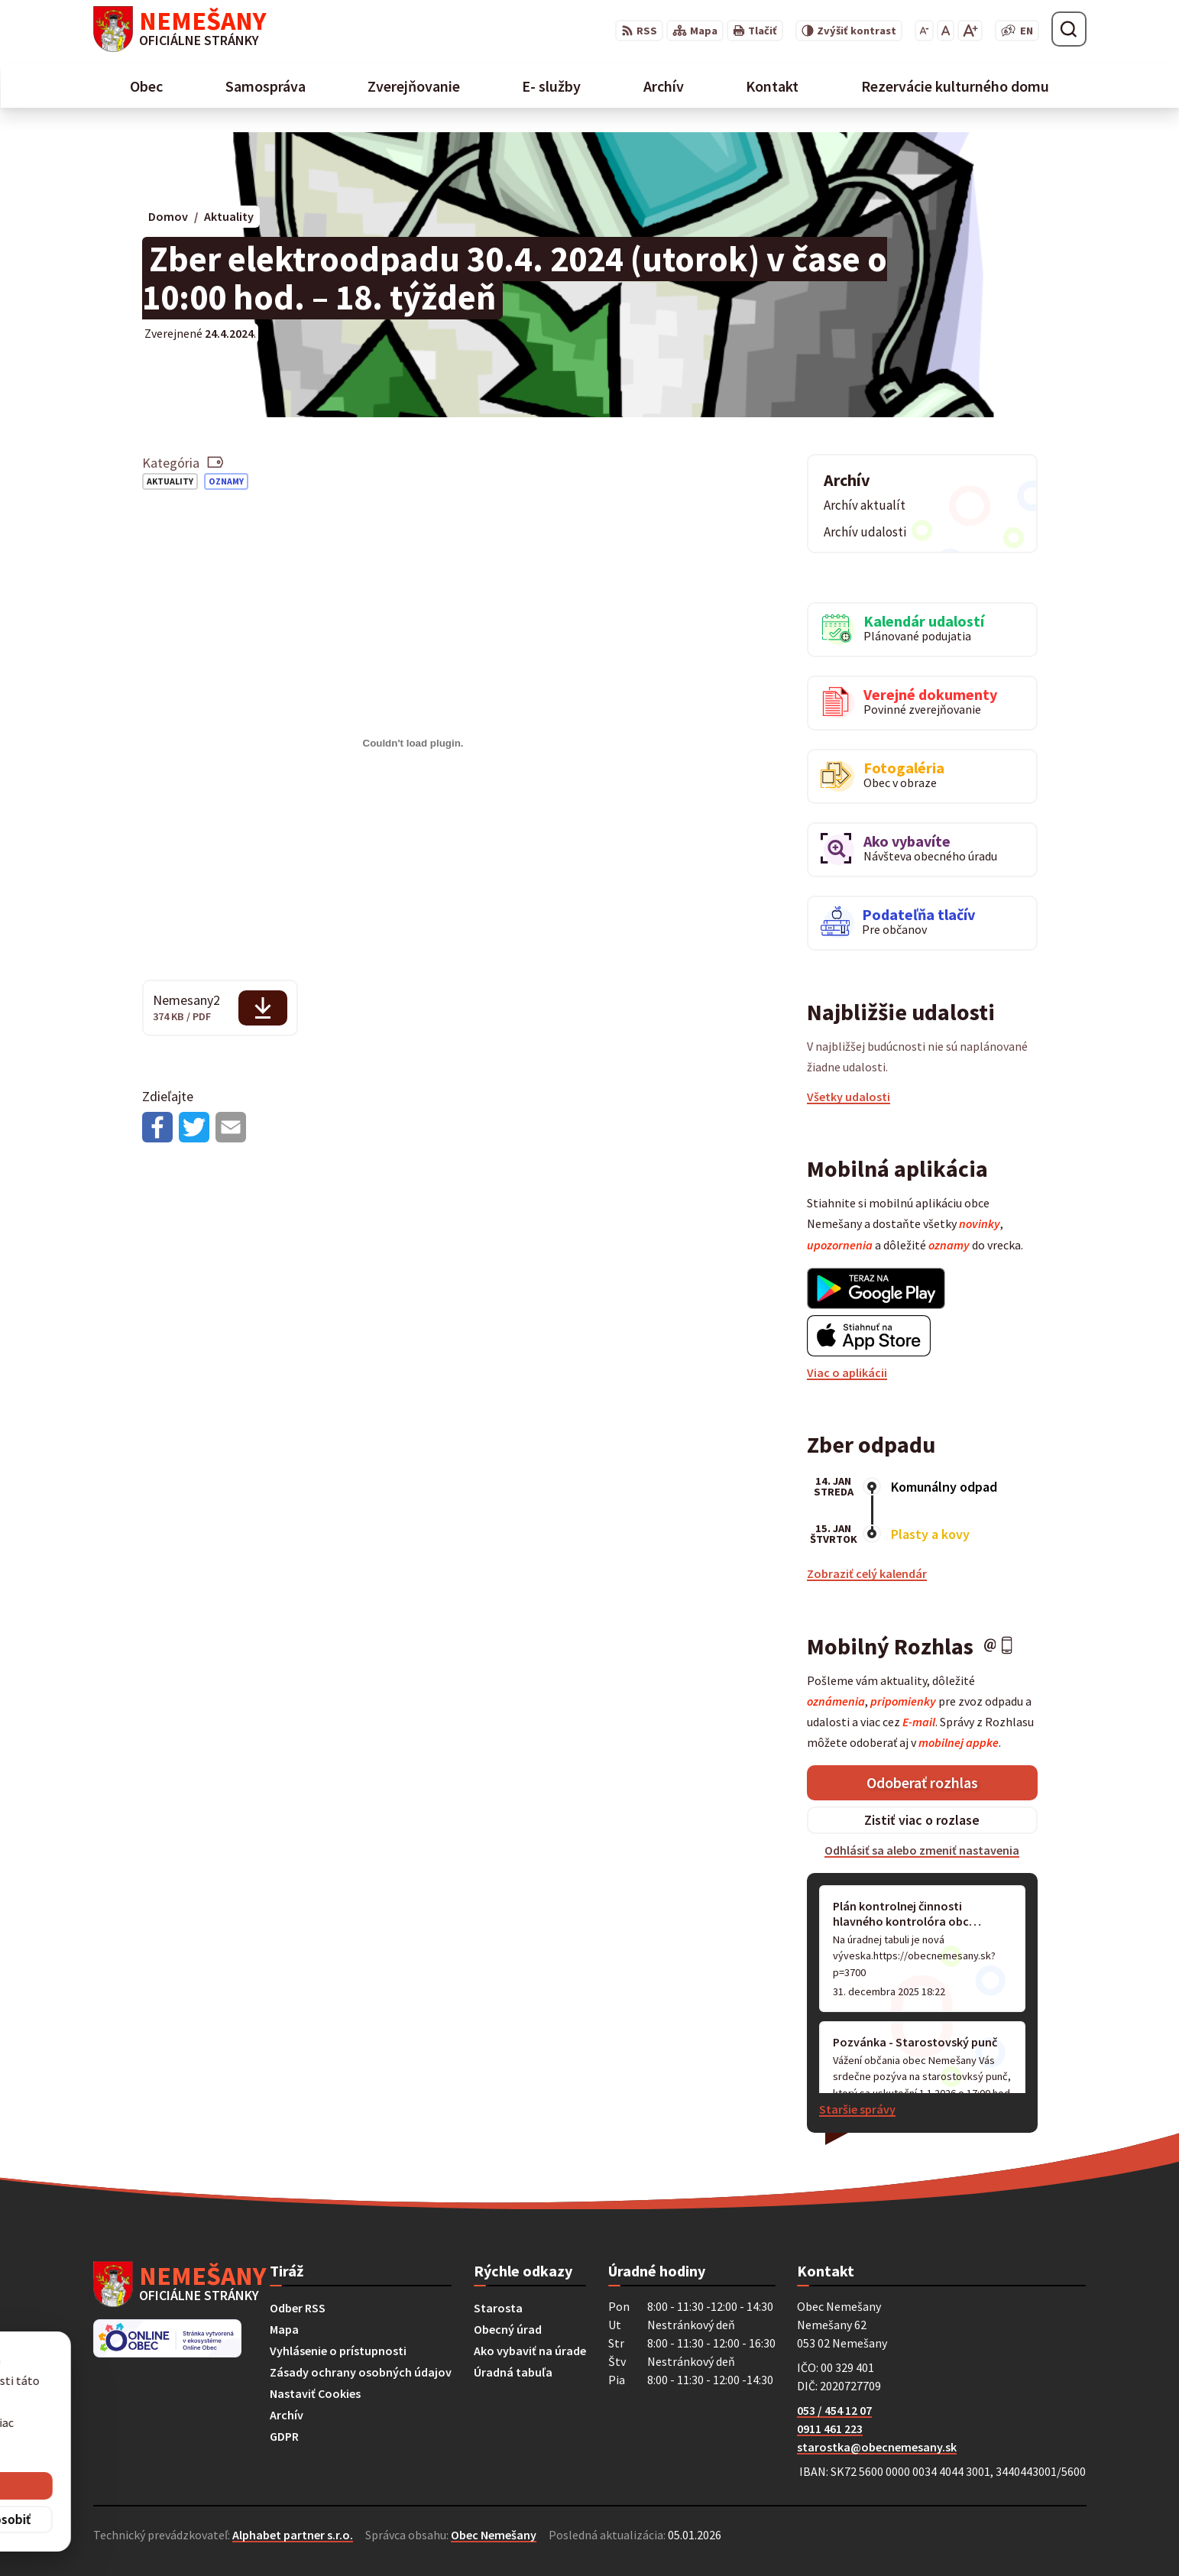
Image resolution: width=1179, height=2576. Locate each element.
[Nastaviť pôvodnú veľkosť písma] (945, 30)
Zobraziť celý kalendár (867, 1573)
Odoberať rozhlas (922, 1782)
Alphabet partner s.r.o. (292, 2534)
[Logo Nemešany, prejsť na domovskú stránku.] (180, 29)
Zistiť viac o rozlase (922, 1820)
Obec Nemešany (493, 2534)
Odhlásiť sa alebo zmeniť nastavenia (921, 1850)
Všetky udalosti (848, 1096)
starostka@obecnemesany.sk (877, 2446)
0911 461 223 (830, 2428)
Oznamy (226, 481)
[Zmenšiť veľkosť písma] (924, 30)
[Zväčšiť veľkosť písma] (970, 30)
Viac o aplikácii (847, 1372)
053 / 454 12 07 (834, 2410)
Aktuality (170, 481)
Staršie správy (857, 2109)
